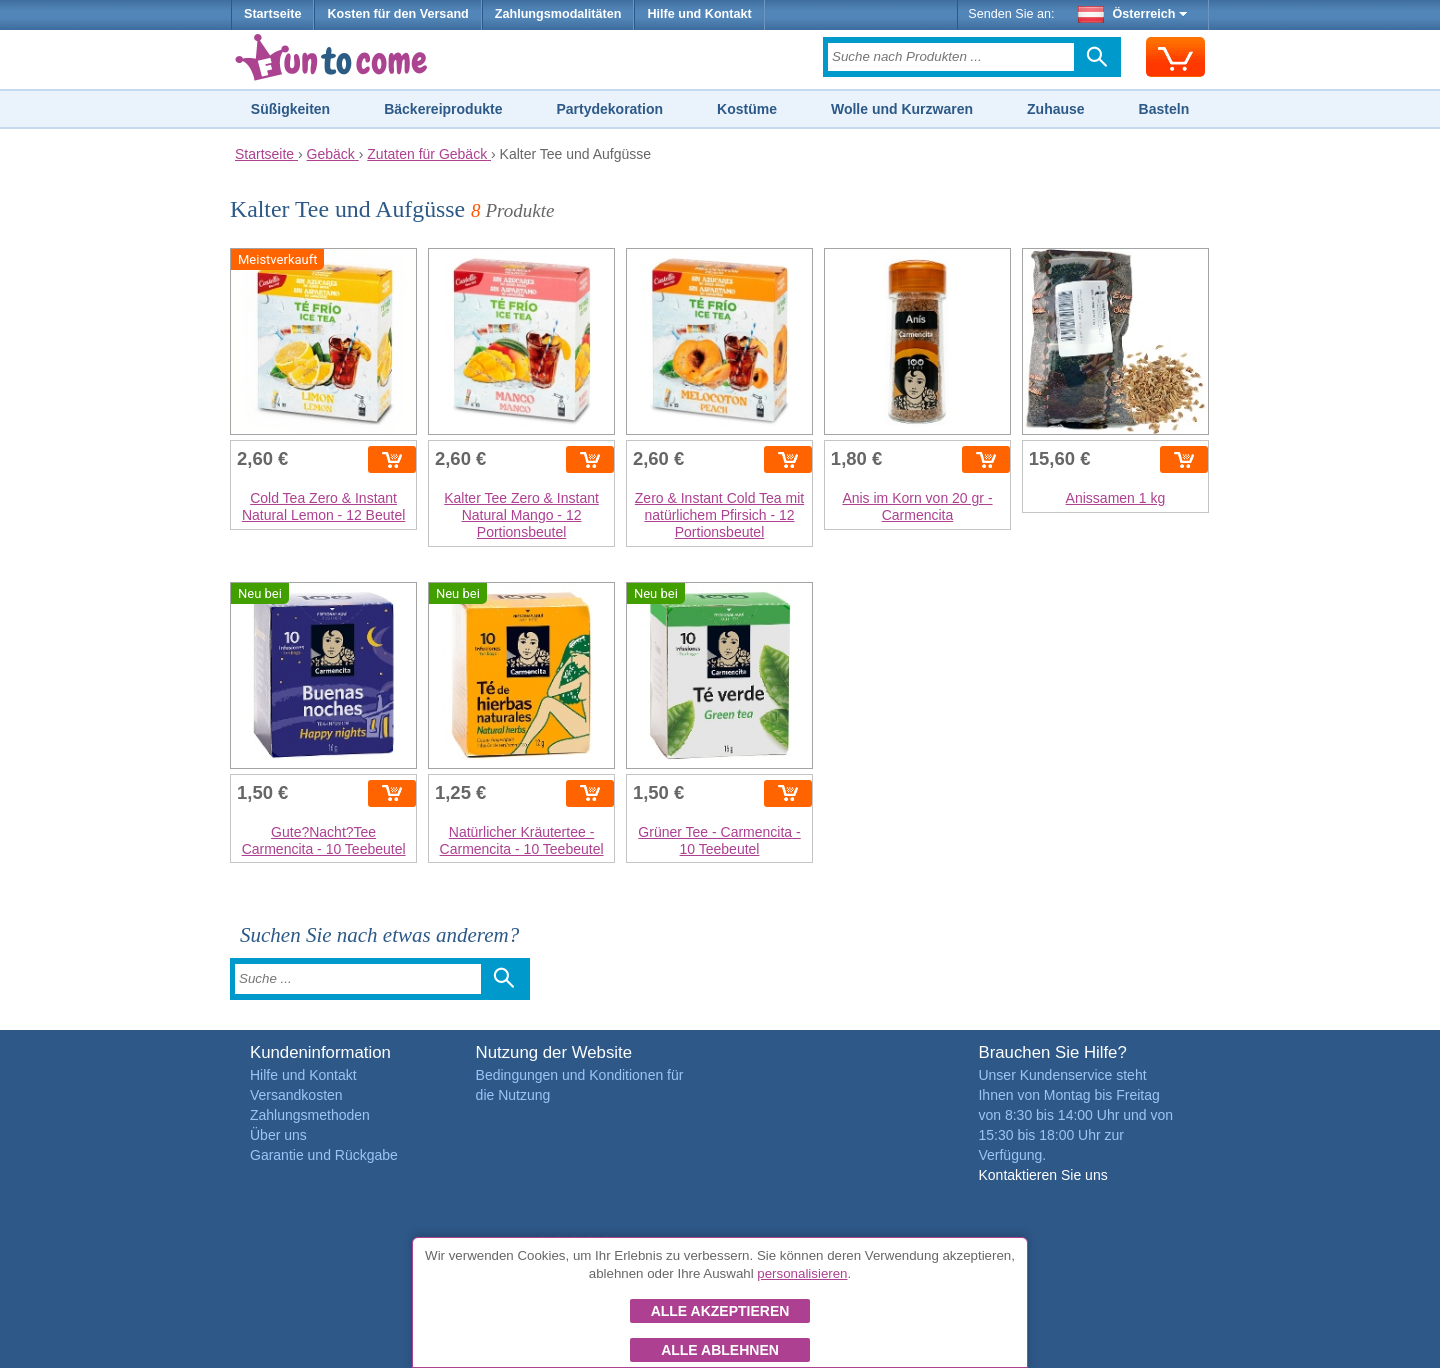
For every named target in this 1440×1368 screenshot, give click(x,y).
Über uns (278, 1135)
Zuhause (1056, 109)
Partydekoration (609, 109)
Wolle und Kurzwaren (902, 109)
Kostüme (747, 109)
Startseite (272, 14)
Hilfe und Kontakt (699, 14)
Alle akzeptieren (720, 1311)
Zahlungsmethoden (310, 1115)
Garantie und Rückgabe (324, 1155)
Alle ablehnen (720, 1350)
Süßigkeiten (290, 109)
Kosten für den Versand (397, 14)
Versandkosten (296, 1095)
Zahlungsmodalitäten (558, 14)
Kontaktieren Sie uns (1042, 1175)
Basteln (1164, 109)
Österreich (1133, 14)
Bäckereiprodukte (443, 109)
